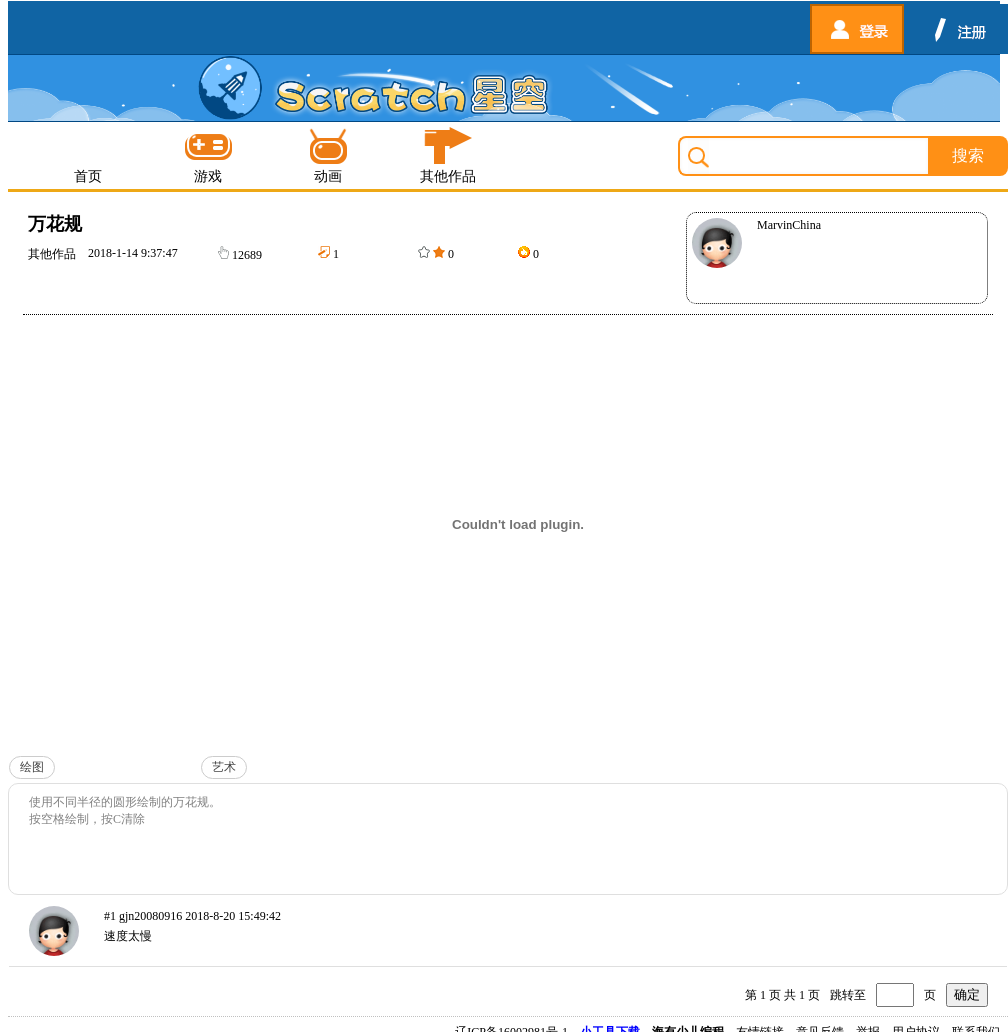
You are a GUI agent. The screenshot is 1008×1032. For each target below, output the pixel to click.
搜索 (968, 155)
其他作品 (448, 155)
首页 (88, 155)
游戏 (208, 155)
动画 (328, 155)
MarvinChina (789, 225)
